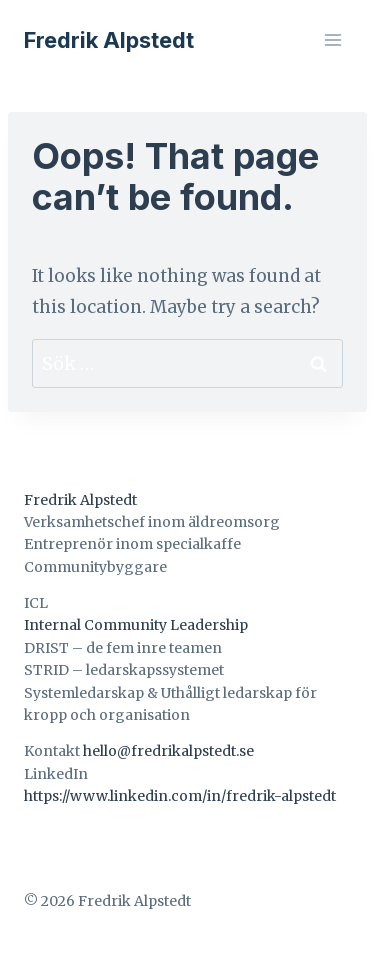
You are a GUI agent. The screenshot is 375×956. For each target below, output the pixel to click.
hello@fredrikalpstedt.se (168, 751)
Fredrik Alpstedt (80, 500)
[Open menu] (332, 39)
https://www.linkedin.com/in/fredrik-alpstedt (180, 796)
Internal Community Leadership (136, 625)
